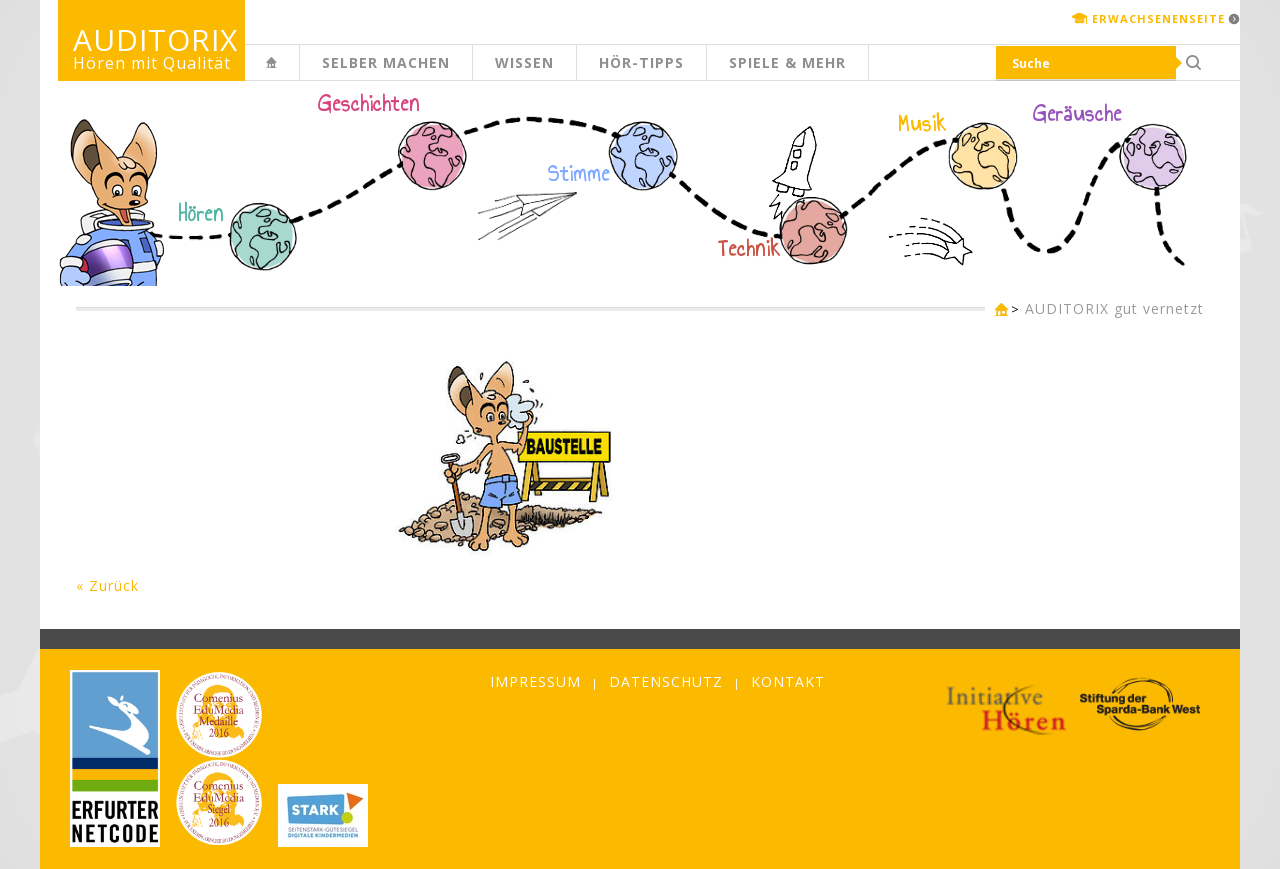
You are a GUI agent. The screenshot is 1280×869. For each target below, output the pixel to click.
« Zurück (107, 585)
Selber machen (386, 62)
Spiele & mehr (787, 62)
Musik (922, 124)
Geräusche (1077, 114)
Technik (749, 249)
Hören (201, 214)
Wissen (524, 62)
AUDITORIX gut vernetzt (1114, 308)
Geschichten (369, 106)
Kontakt (788, 681)
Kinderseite (299, 73)
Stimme (579, 174)
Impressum (535, 681)
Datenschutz (666, 681)
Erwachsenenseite (1158, 18)
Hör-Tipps (641, 62)
